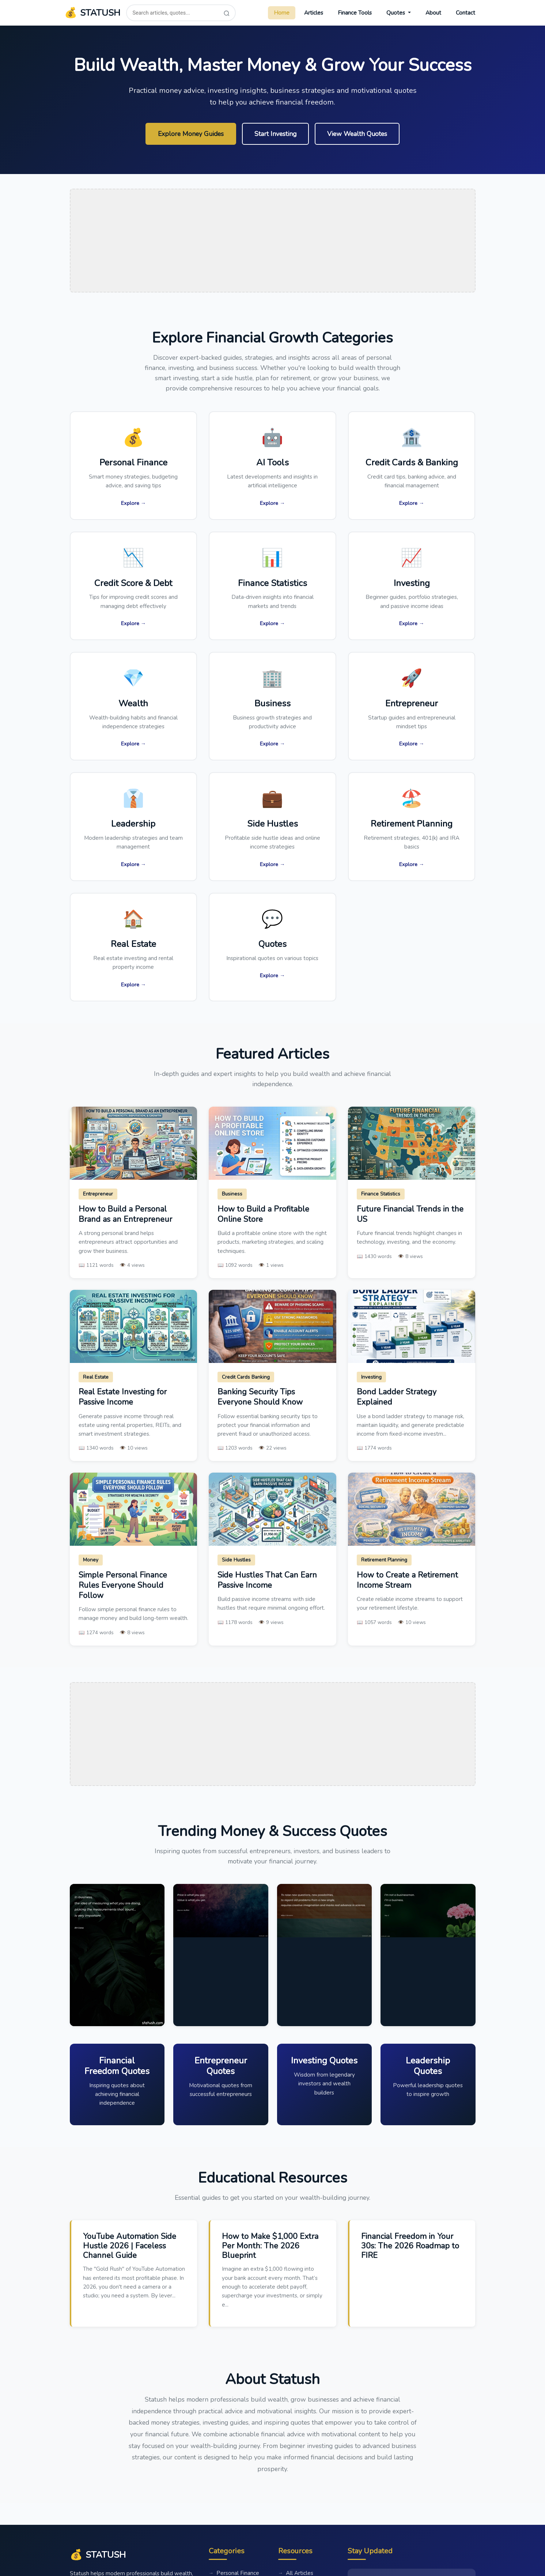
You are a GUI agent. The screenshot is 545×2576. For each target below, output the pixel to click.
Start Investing (275, 133)
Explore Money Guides (191, 133)
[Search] (226, 13)
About (433, 12)
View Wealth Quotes (357, 133)
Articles (313, 12)
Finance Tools (355, 12)
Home (281, 12)
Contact (465, 12)
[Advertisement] (273, 240)
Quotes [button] (396, 12)
